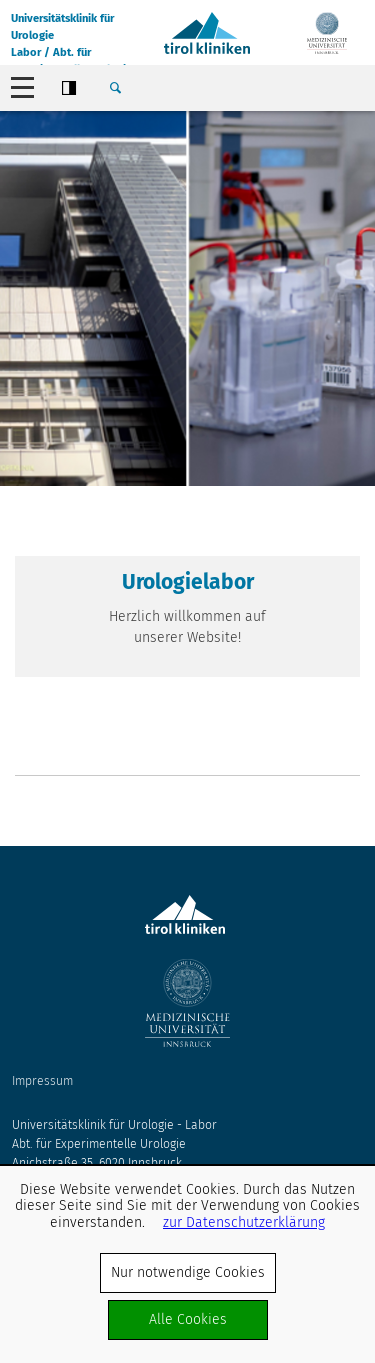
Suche (115, 88)
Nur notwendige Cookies (188, 1272)
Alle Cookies (188, 1319)
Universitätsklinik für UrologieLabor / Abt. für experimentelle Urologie (71, 38)
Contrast (69, 88)
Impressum (42, 1081)
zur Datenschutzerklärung (244, 1222)
